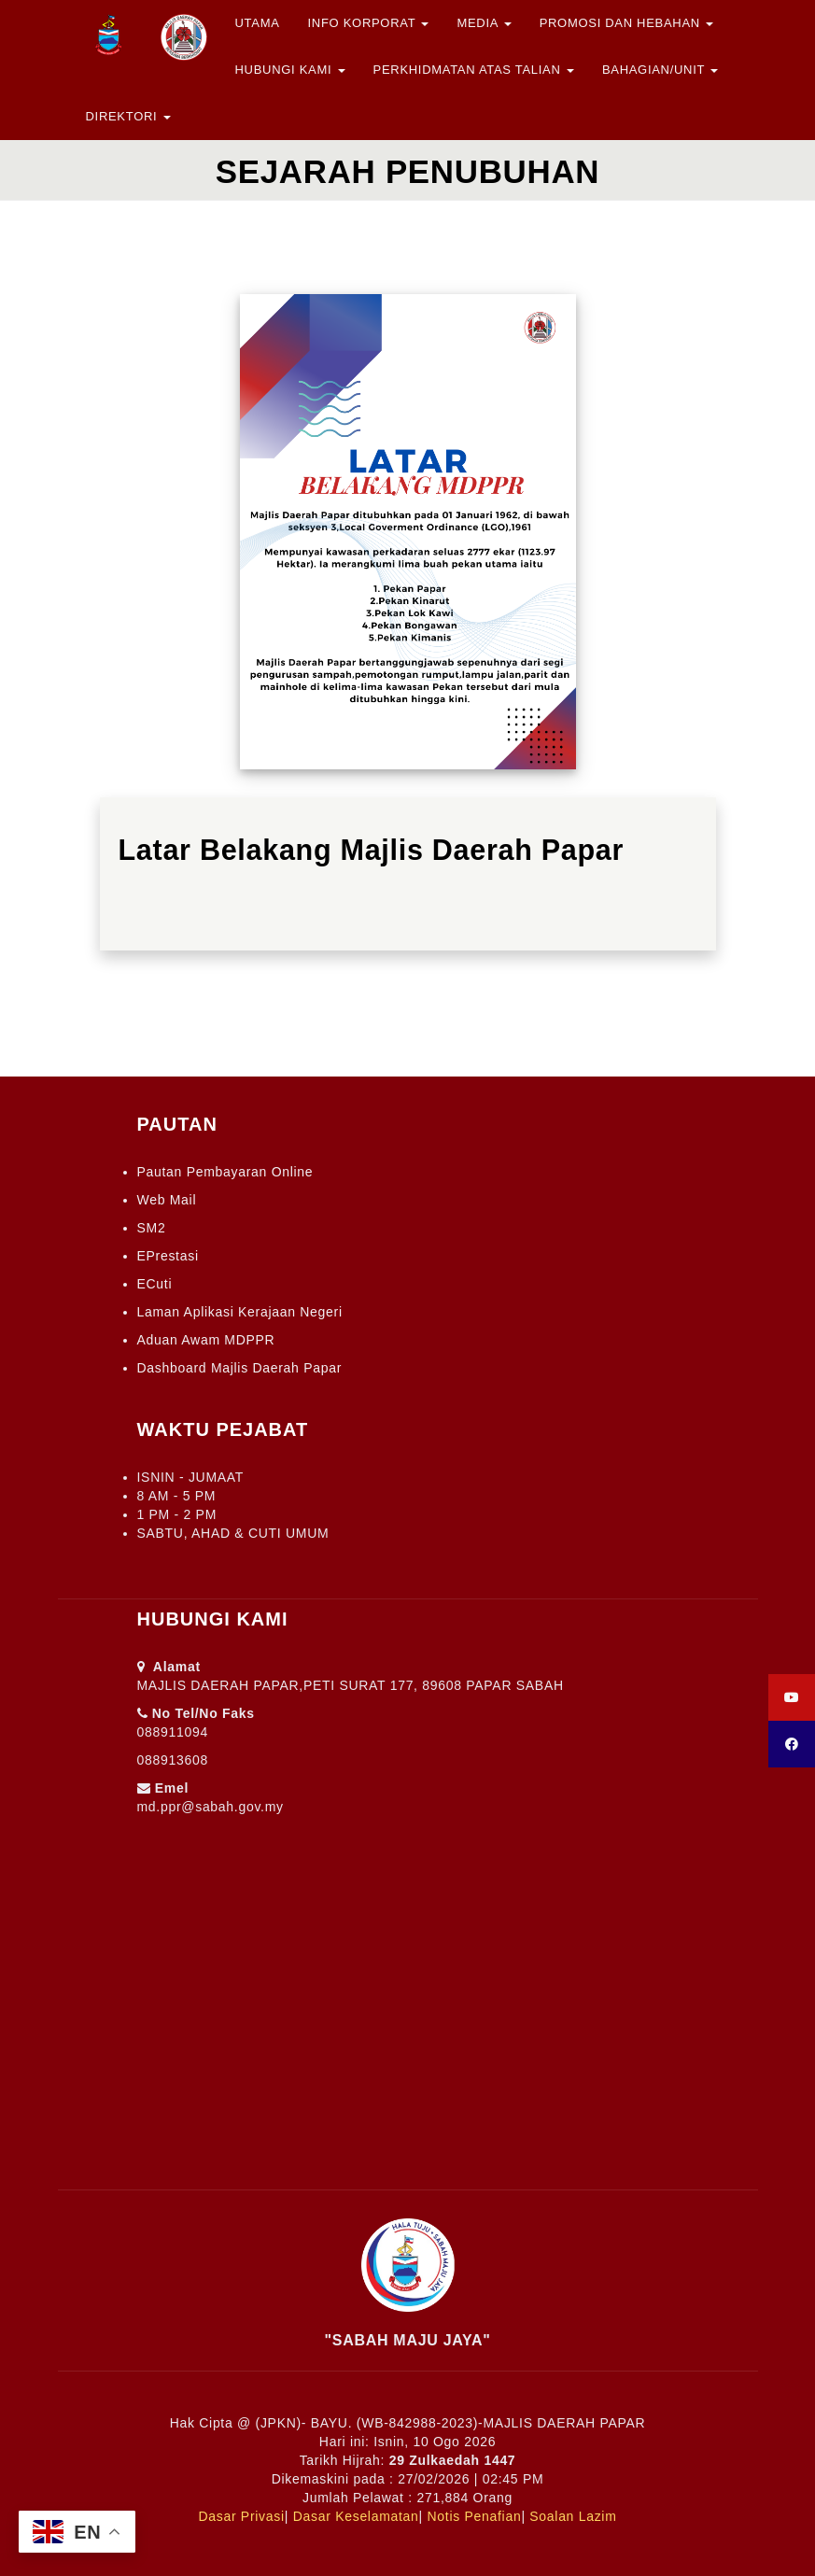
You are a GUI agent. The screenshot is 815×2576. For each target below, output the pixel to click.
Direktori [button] (128, 116)
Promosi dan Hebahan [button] (627, 23)
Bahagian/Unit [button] (660, 70)
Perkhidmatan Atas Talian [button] (473, 70)
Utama (257, 23)
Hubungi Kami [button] (290, 70)
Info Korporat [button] (368, 23)
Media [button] (484, 23)
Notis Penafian (475, 2516)
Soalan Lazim (572, 2516)
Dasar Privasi (241, 2516)
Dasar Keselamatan (356, 2516)
